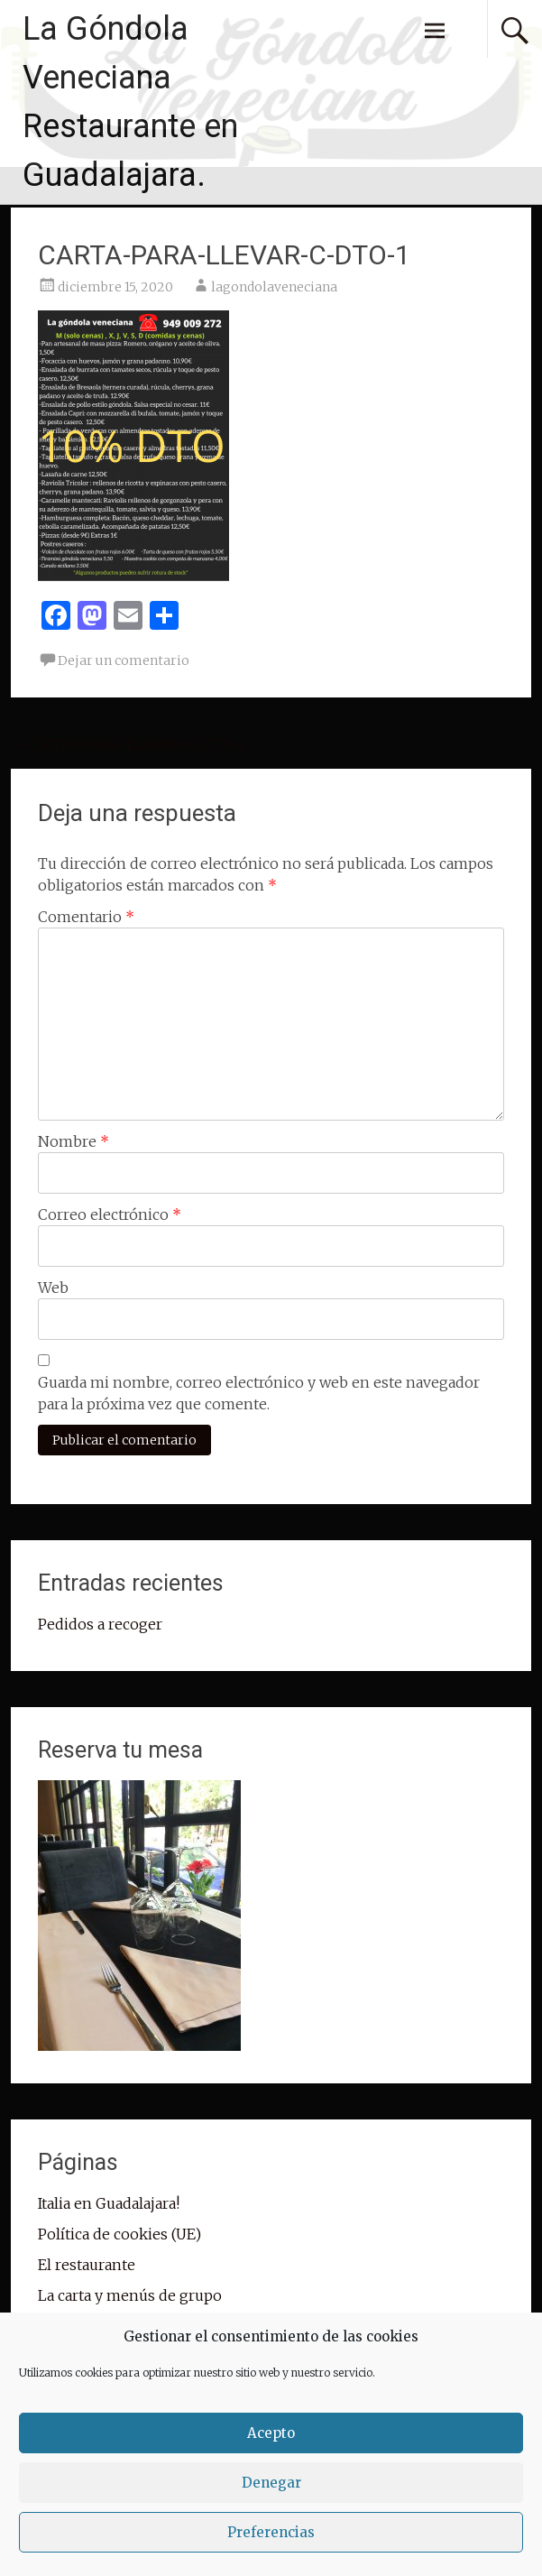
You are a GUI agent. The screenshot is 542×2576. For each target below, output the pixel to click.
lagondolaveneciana (274, 287)
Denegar (271, 2482)
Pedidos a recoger (100, 1624)
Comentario (86, 917)
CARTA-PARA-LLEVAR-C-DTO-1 (129, 744)
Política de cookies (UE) (119, 2234)
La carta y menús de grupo (130, 2295)
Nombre (73, 1141)
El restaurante (86, 2265)
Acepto (271, 2433)
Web (53, 1288)
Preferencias (271, 2532)
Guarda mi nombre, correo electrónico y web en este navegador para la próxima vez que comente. (259, 1393)
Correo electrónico (109, 1214)
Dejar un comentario (123, 660)
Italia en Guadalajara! (108, 2203)
